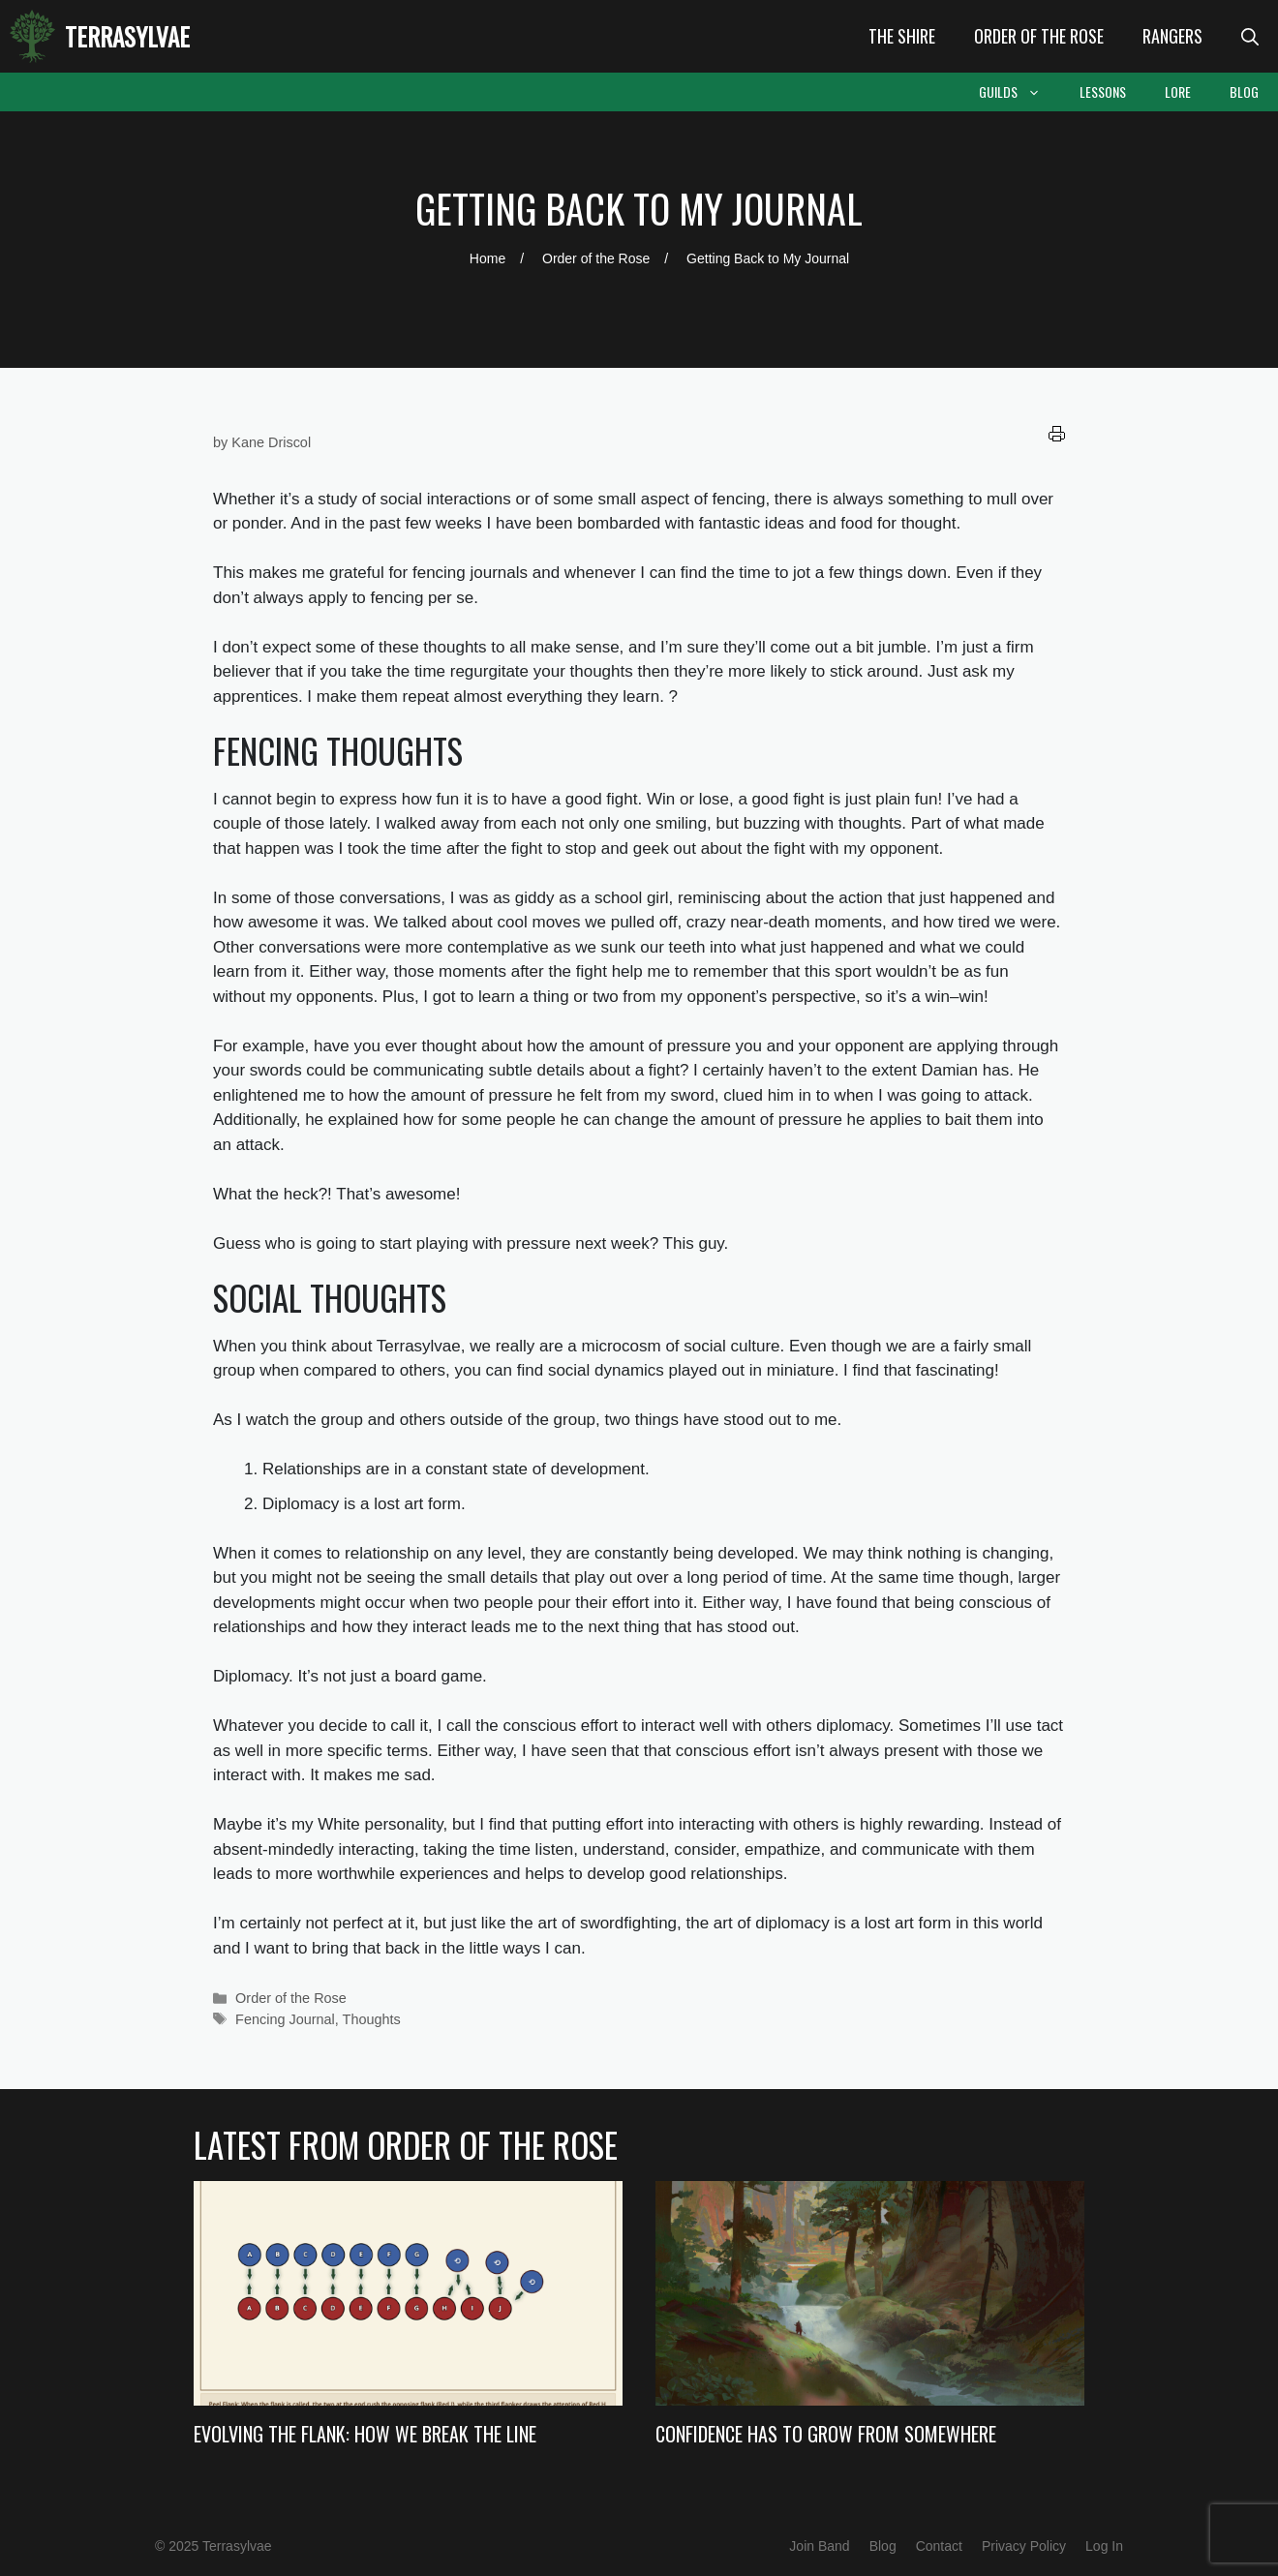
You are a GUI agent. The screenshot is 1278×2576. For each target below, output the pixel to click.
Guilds (1019, 92)
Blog (1244, 91)
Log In (1104, 2546)
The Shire (901, 35)
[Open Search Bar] (1250, 36)
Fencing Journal (285, 2019)
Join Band (819, 2546)
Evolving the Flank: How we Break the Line (365, 2433)
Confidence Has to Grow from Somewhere (825, 2433)
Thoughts (372, 2019)
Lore (1178, 91)
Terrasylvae (127, 36)
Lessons (1103, 91)
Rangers (1172, 35)
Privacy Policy (1024, 2546)
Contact (939, 2546)
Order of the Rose (1039, 35)
